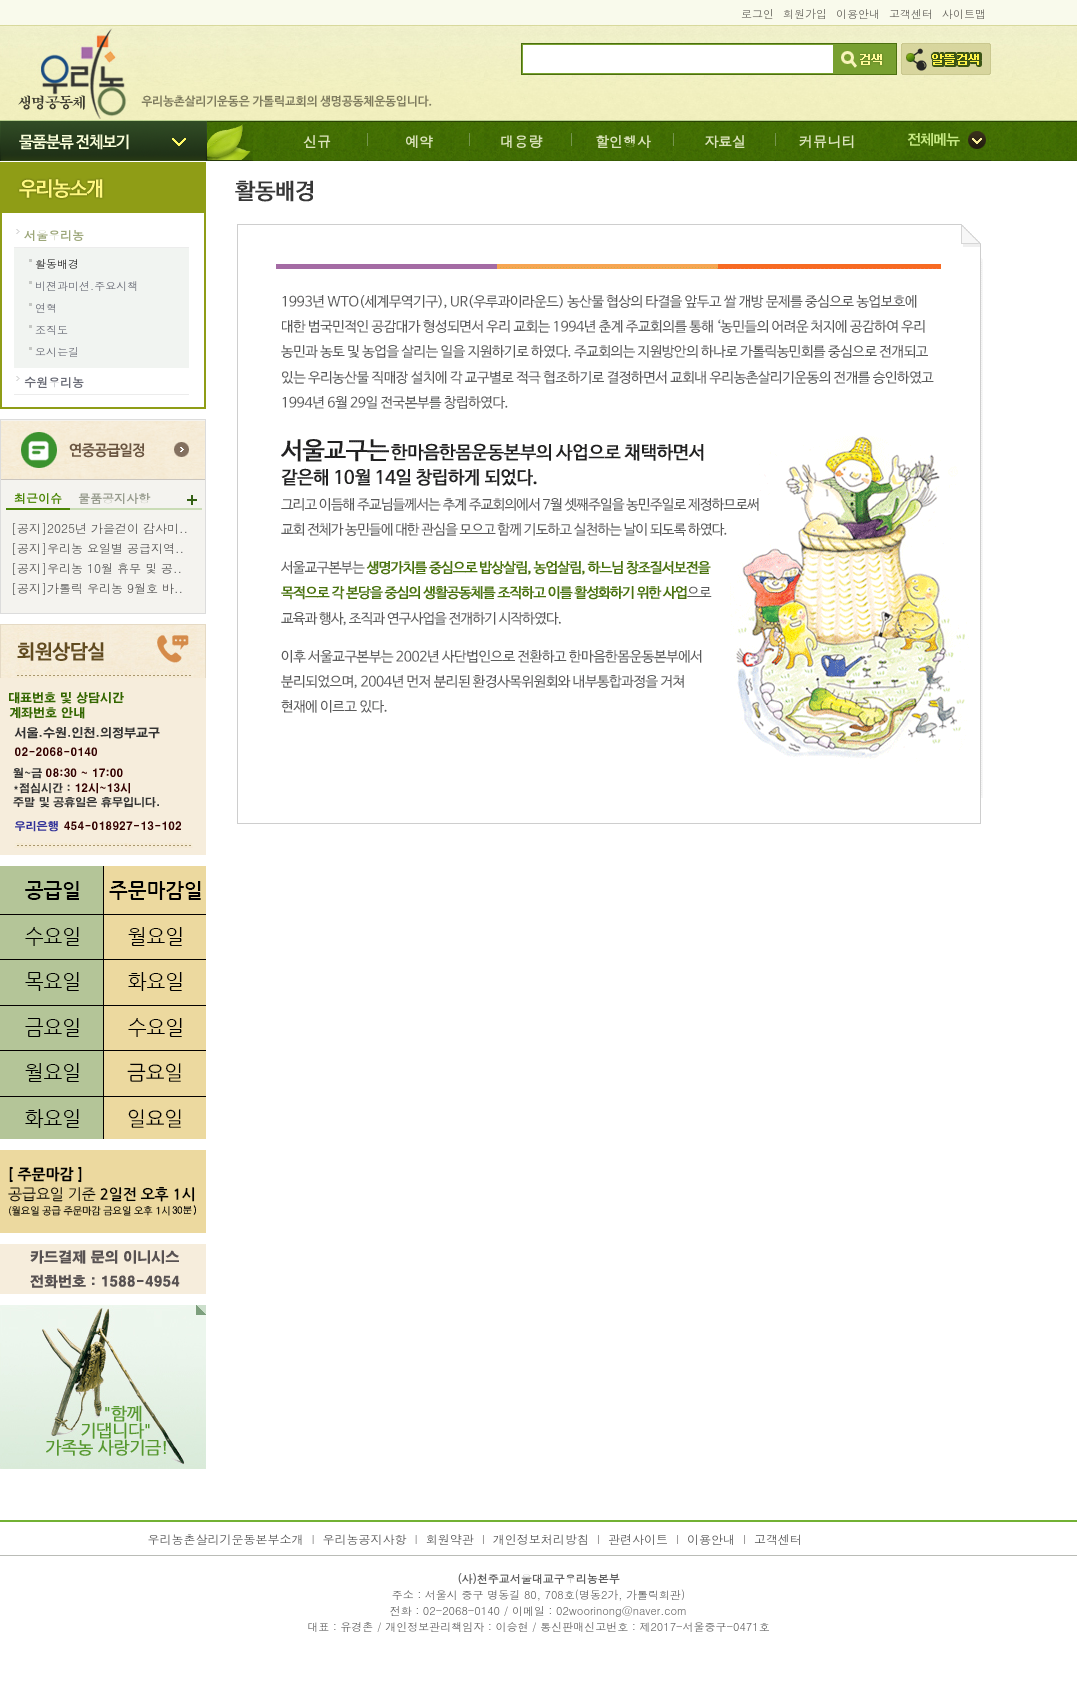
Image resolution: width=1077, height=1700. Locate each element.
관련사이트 (638, 1538)
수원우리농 (54, 381)
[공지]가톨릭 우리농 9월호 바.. (97, 588)
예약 (419, 141)
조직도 (51, 329)
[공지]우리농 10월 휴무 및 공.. (96, 568)
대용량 (521, 141)
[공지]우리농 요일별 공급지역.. (97, 548)
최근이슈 (38, 498)
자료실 (725, 141)
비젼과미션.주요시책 (86, 285)
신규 (317, 141)
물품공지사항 (114, 498)
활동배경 (57, 263)
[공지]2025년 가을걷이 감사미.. (99, 528)
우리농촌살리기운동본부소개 (226, 1538)
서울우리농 (54, 234)
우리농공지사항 (365, 1538)
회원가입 (805, 13)
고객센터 (911, 13)
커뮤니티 (827, 141)
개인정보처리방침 (541, 1538)
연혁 (46, 307)
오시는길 (57, 351)
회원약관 (450, 1538)
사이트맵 (964, 13)
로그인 (757, 13)
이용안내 (858, 13)
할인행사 (623, 141)
